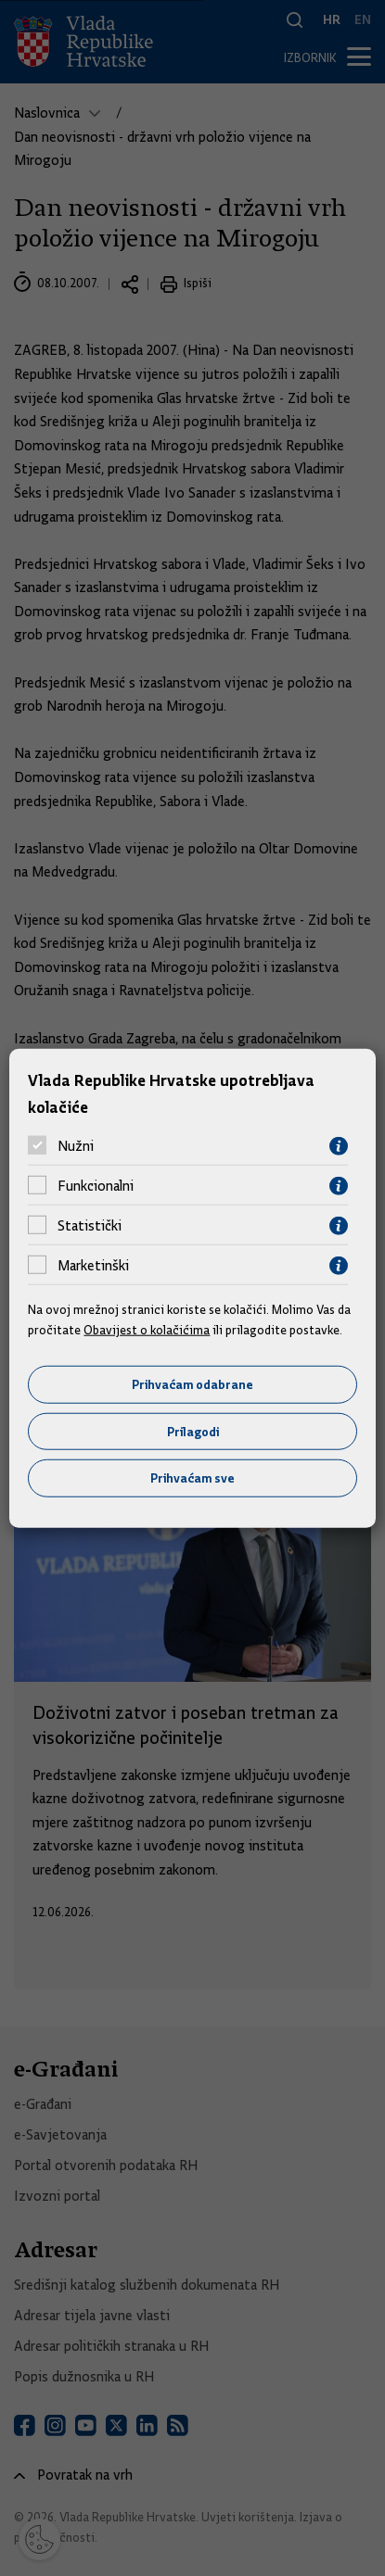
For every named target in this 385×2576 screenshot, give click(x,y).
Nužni (76, 1146)
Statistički (90, 1226)
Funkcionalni (96, 1186)
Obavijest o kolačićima (146, 1329)
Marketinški (93, 1265)
